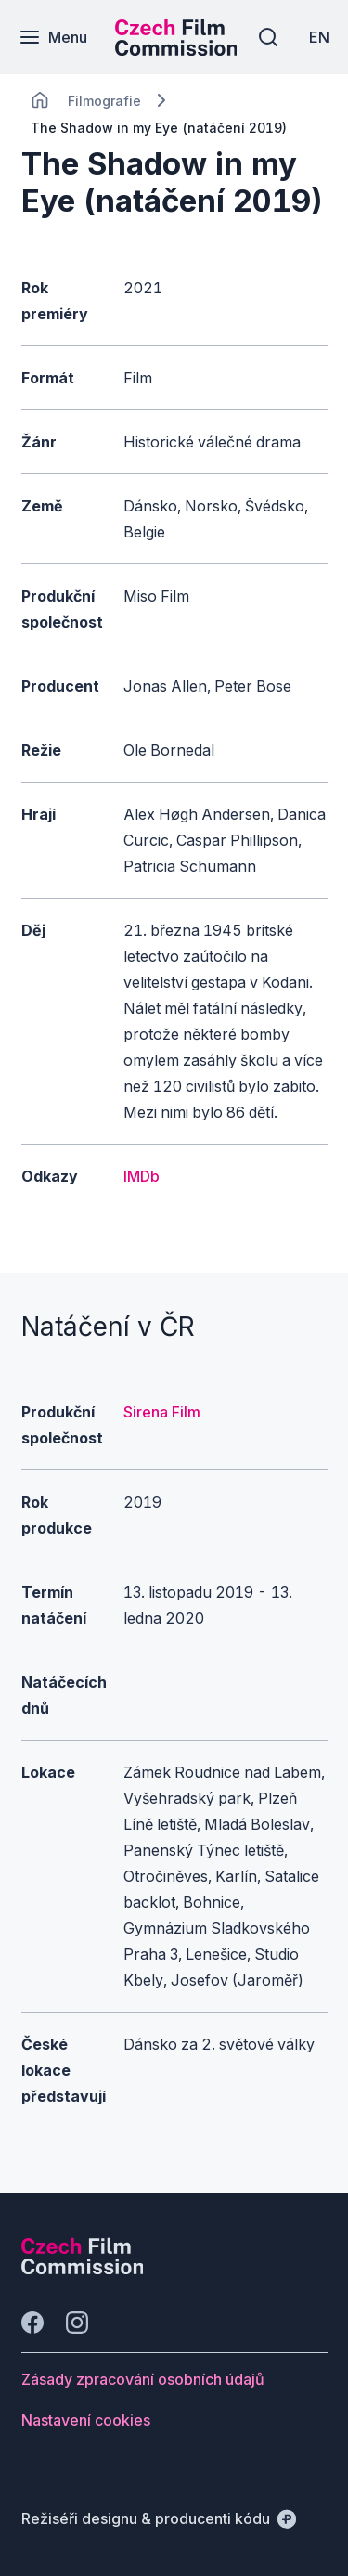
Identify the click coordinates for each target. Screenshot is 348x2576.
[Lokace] (104, 100)
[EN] (319, 37)
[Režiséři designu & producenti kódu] (158, 2518)
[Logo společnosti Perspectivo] (82, 2268)
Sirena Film (161, 1412)
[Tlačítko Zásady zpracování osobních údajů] (142, 2379)
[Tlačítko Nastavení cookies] (85, 2420)
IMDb (141, 1176)
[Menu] (53, 37)
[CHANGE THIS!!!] (39, 100)
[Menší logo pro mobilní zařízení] (176, 50)
